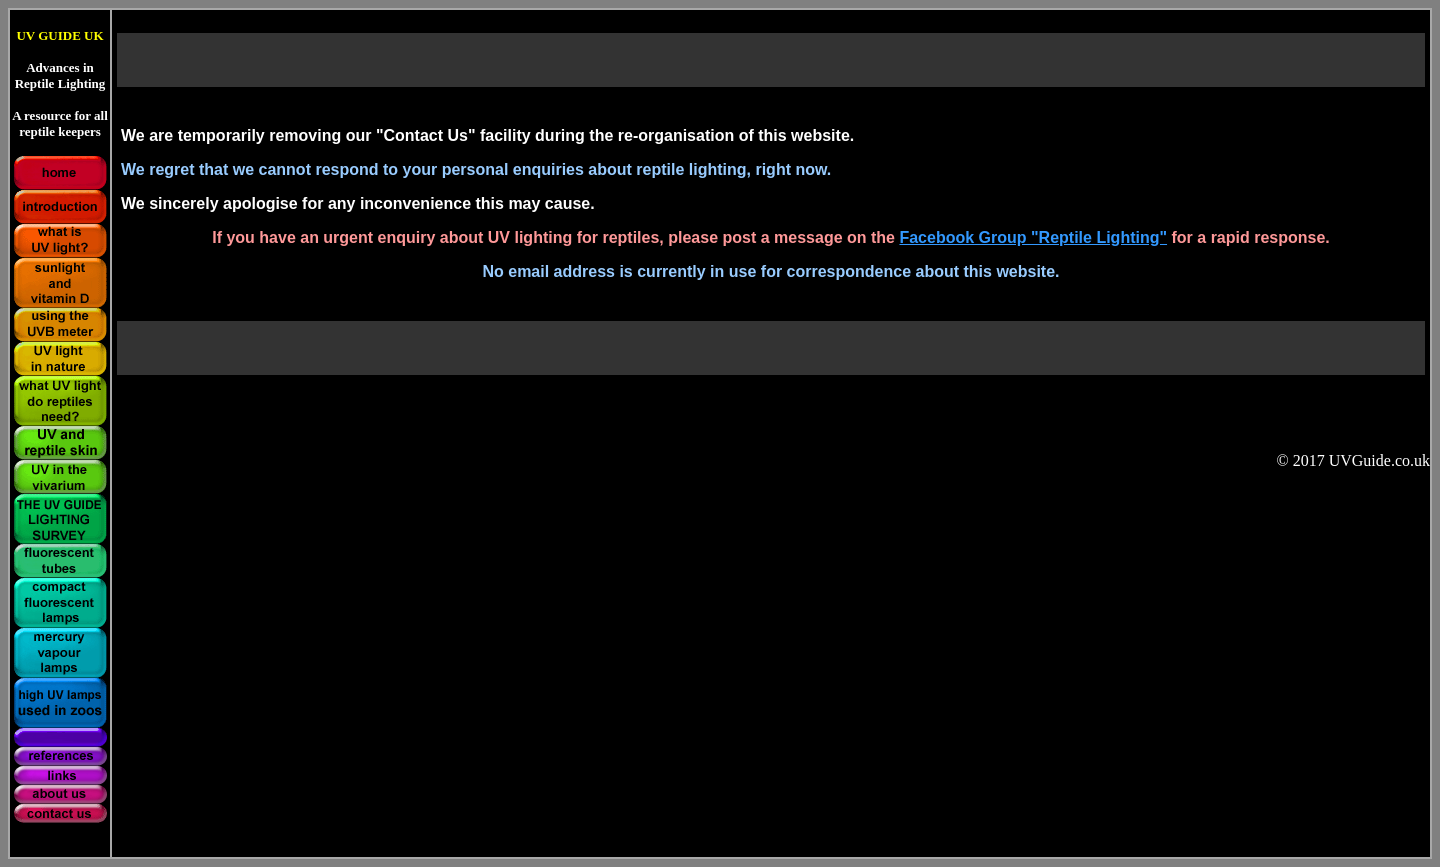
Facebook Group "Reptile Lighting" (1033, 237)
